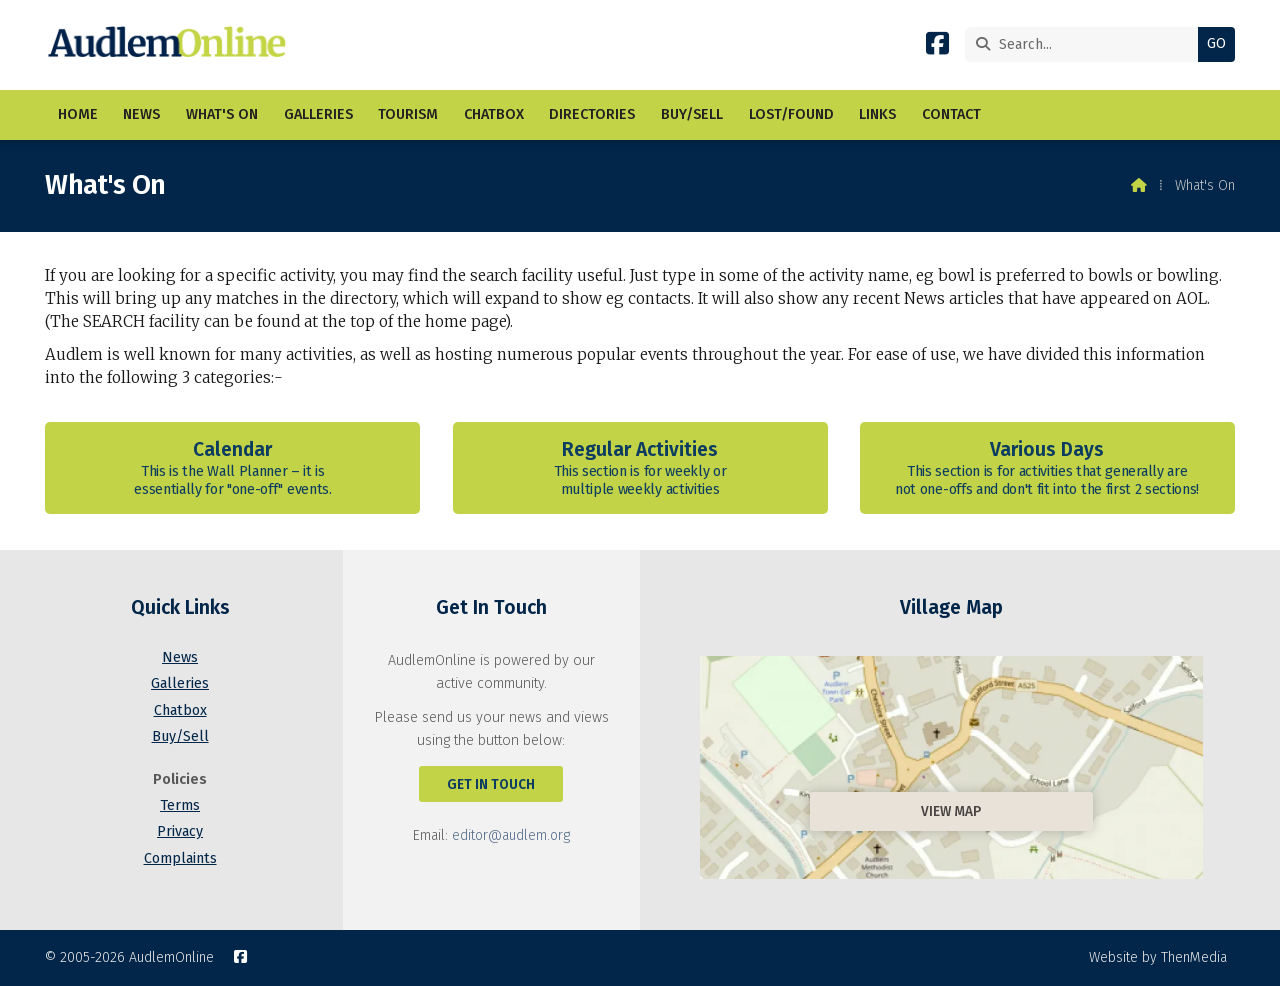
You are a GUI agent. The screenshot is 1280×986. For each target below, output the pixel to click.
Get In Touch (491, 784)
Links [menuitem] (877, 114)
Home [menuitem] (78, 114)
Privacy (180, 831)
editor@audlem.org (511, 835)
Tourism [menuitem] (408, 114)
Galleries (180, 683)
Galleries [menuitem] (318, 114)
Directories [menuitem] (592, 114)
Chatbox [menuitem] (494, 114)
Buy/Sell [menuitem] (692, 114)
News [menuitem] (141, 114)
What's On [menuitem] (222, 114)
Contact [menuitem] (951, 114)
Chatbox (180, 710)
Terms (180, 805)
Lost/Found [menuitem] (791, 114)
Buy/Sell (180, 736)
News (180, 657)
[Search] (1086, 44)
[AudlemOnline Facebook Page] (937, 47)
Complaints (180, 858)
